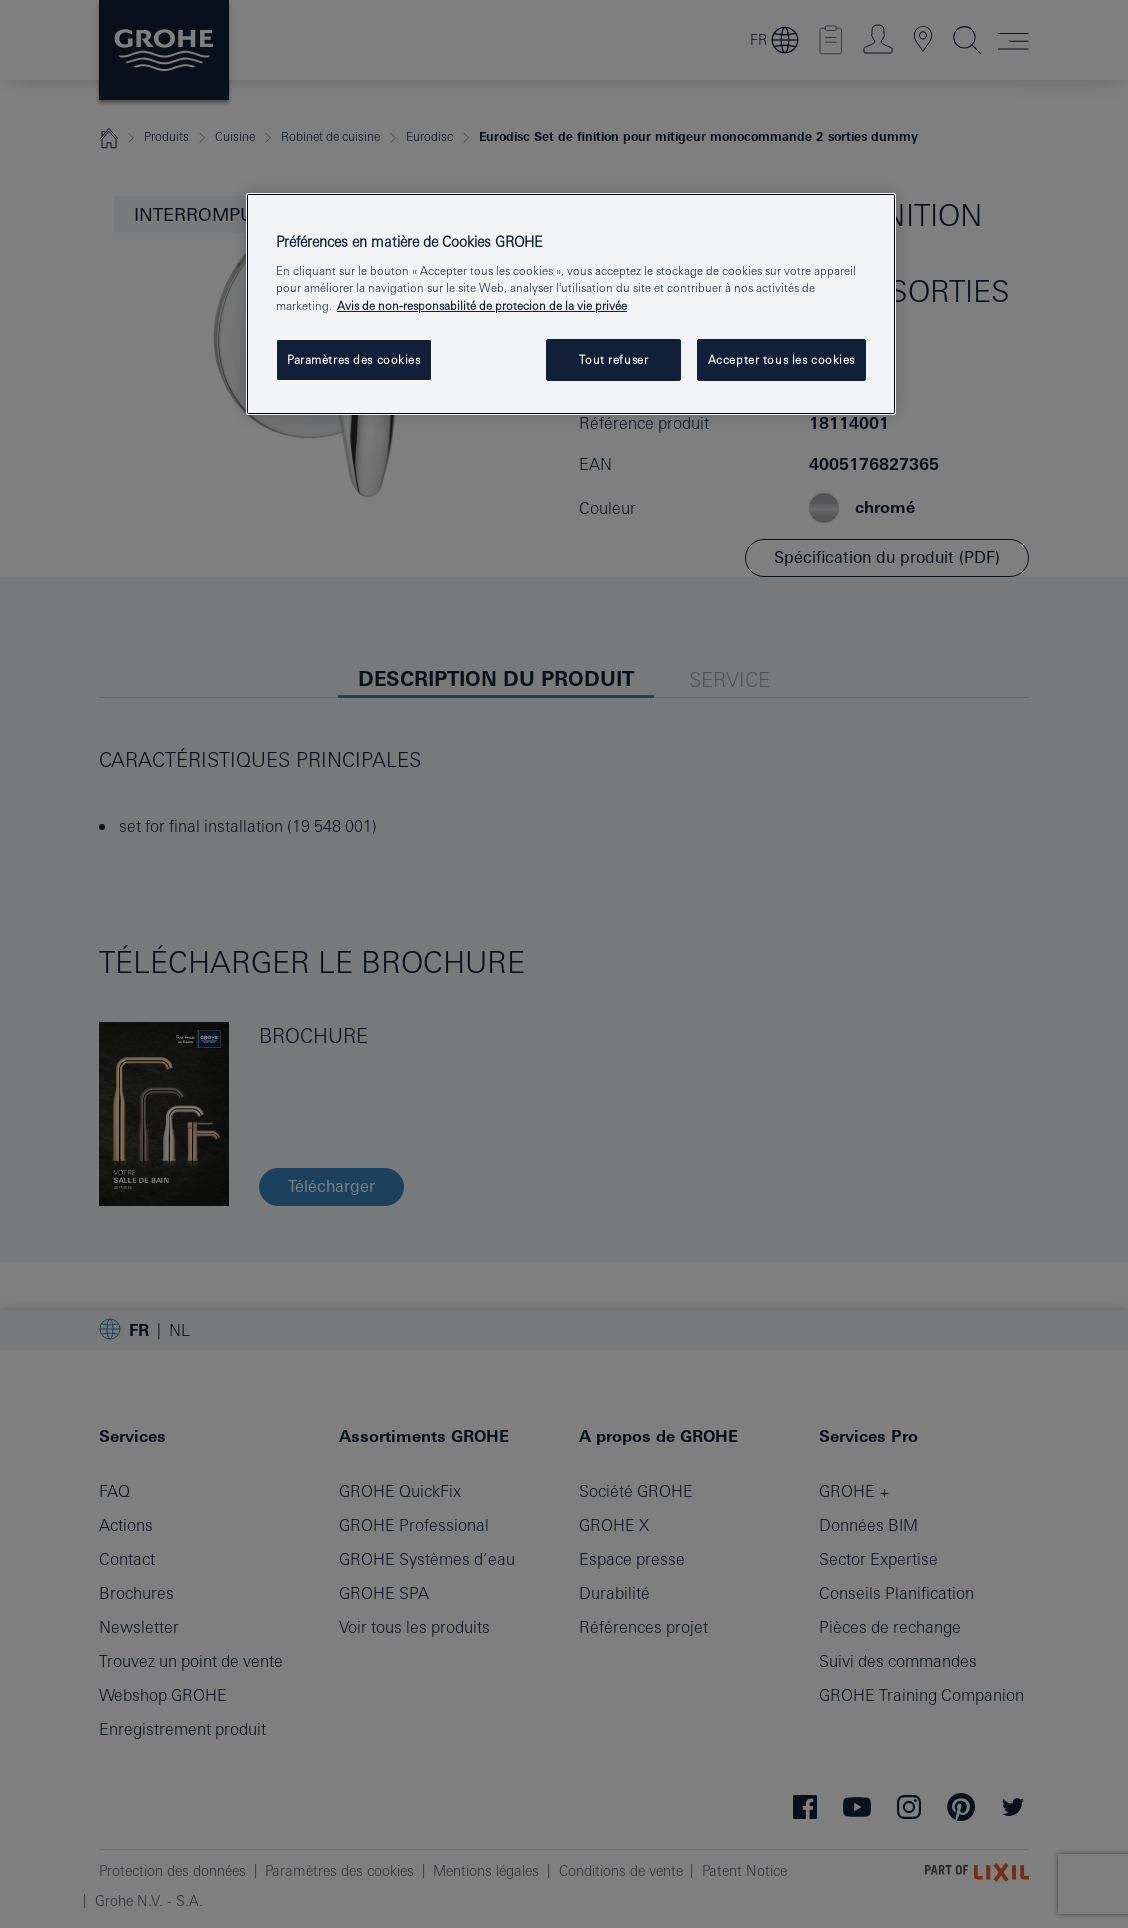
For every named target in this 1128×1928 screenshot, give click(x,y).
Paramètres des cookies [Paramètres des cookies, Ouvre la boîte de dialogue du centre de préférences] (354, 359)
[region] (571, 304)
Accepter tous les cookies (781, 359)
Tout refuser (613, 359)
